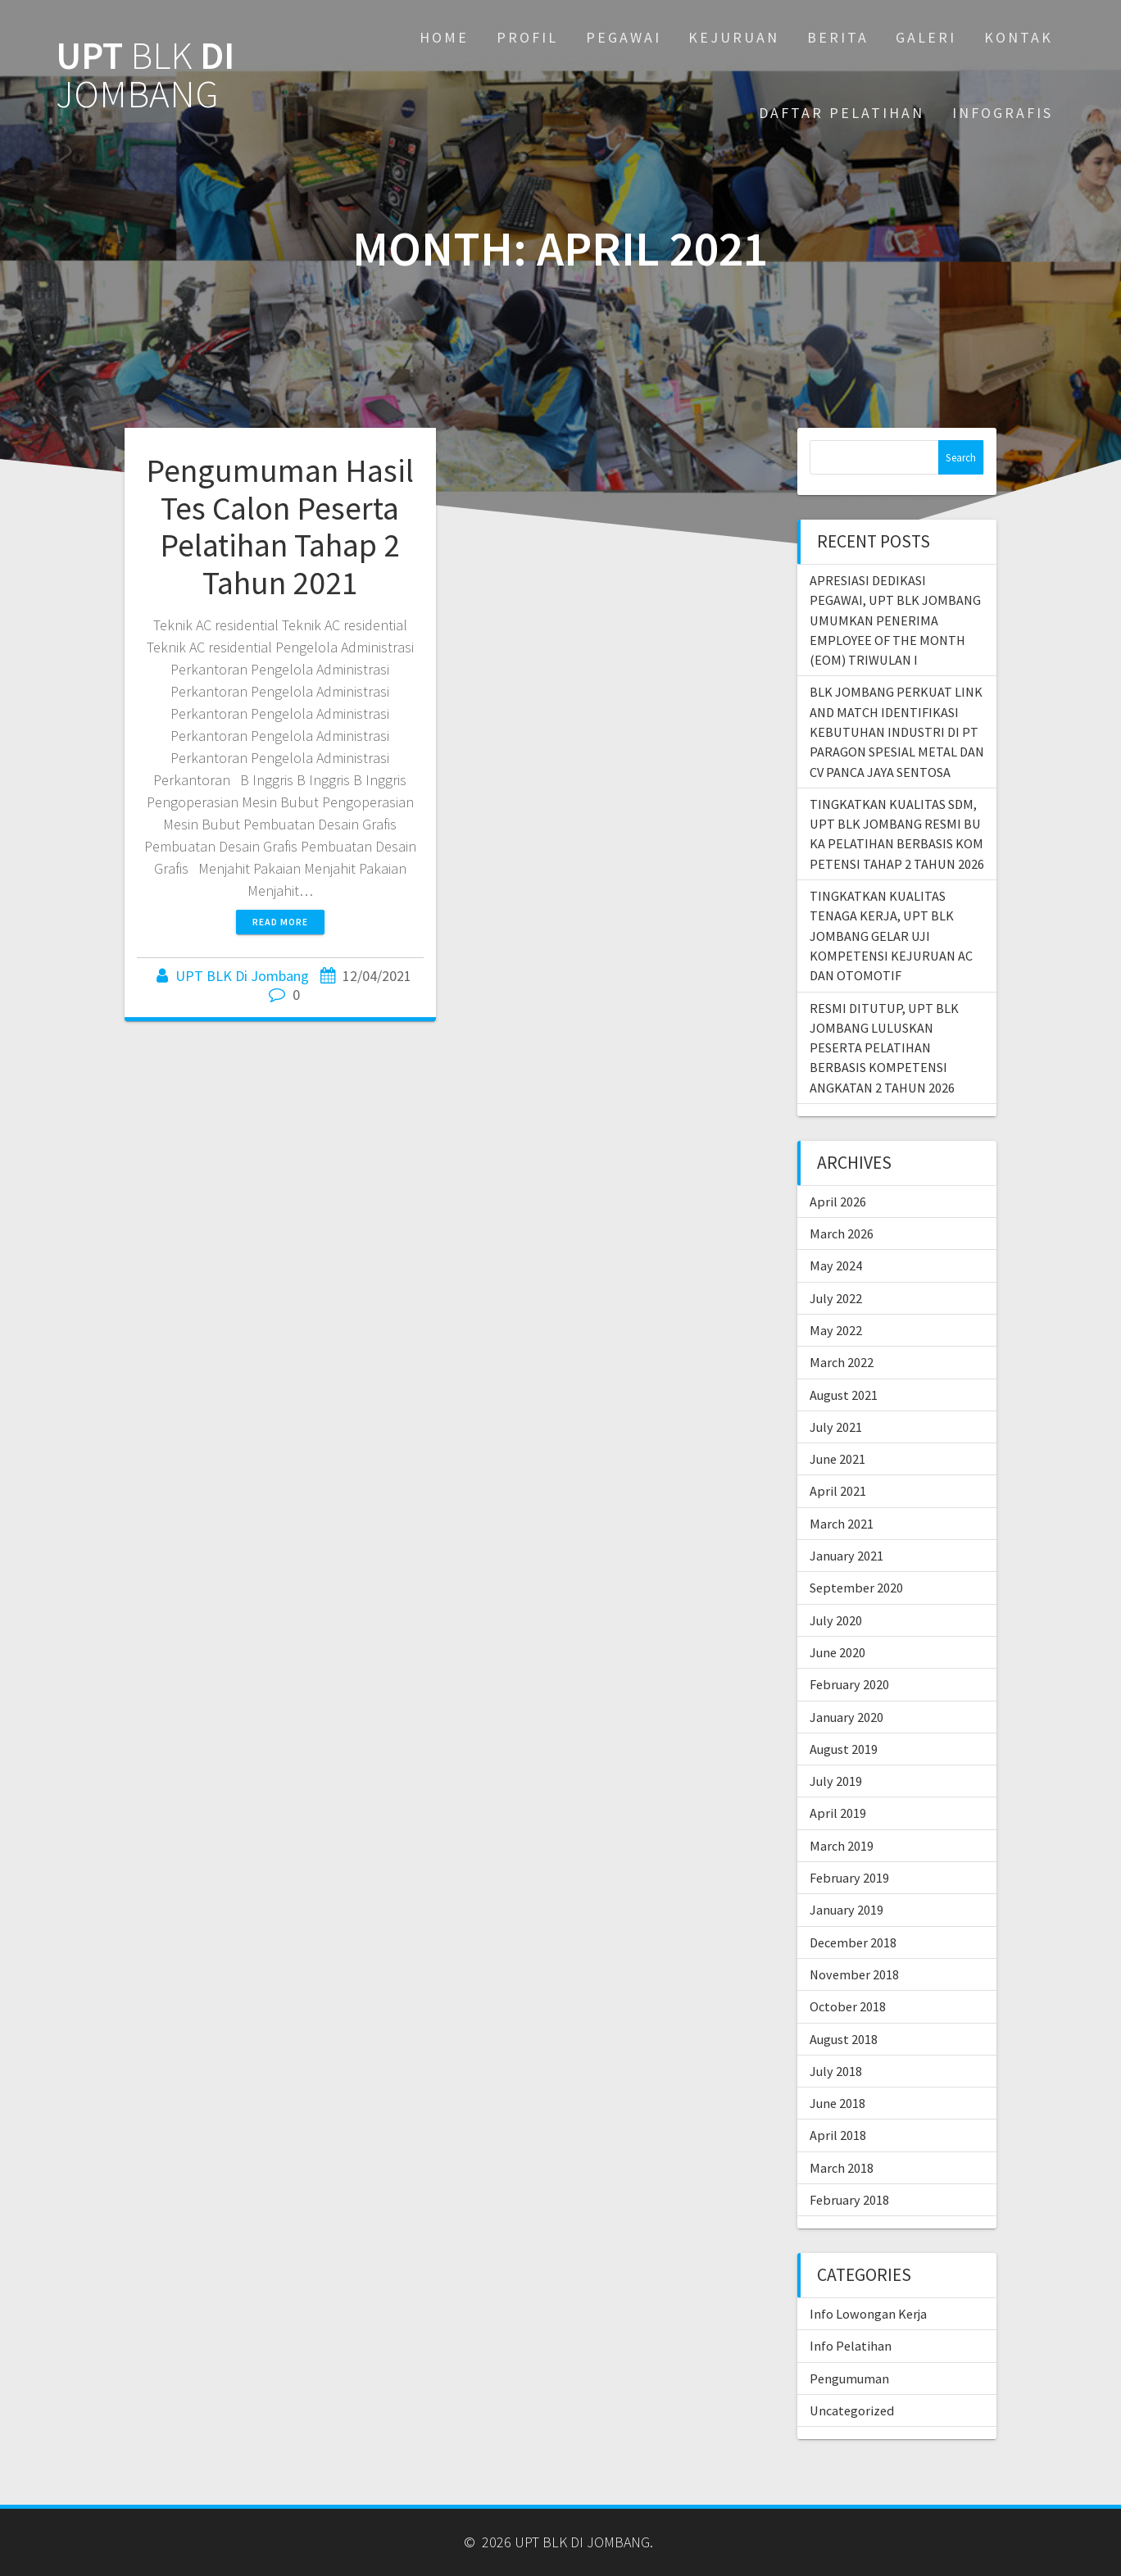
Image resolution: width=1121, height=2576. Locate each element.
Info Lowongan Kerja (868, 2314)
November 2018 (854, 1974)
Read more (280, 921)
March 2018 (842, 2168)
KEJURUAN (733, 37)
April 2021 (838, 1491)
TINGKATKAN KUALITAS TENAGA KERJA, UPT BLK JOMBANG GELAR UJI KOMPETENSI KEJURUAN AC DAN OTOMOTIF (891, 936)
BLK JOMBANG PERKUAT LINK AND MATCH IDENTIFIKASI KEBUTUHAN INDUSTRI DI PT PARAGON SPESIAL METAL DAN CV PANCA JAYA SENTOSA (897, 731)
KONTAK (1018, 37)
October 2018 (848, 2006)
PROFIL (527, 37)
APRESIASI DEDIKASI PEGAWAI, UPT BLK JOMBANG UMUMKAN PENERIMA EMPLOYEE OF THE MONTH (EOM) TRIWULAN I (895, 620)
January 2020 (846, 1717)
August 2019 (844, 1749)
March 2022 (842, 1362)
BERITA (838, 37)
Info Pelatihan (851, 2345)
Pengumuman (849, 2378)
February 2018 (849, 2200)
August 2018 (844, 2039)
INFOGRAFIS (1002, 112)
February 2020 (849, 1684)
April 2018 (838, 2135)
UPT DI (145, 75)
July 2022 (836, 1298)
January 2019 (846, 1909)
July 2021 (836, 1427)
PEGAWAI (623, 37)
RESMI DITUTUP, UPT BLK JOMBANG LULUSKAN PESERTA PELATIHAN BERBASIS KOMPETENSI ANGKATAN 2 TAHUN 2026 (884, 1048)
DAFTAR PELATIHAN (841, 112)
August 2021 (844, 1395)
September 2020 (856, 1587)
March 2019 (842, 1846)
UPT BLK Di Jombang (242, 975)
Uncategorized (852, 2410)
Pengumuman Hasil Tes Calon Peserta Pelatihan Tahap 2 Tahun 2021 (280, 526)
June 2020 (837, 1652)
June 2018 (837, 2103)
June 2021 (837, 1459)
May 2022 (836, 1330)
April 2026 (838, 1201)
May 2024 (836, 1265)
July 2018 (836, 2071)
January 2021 (846, 1555)
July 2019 (836, 1781)
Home (444, 37)
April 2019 (838, 1813)
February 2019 (849, 1878)
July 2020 (836, 1620)
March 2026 (842, 1233)
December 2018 (853, 1942)
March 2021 (842, 1523)
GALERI (926, 37)
